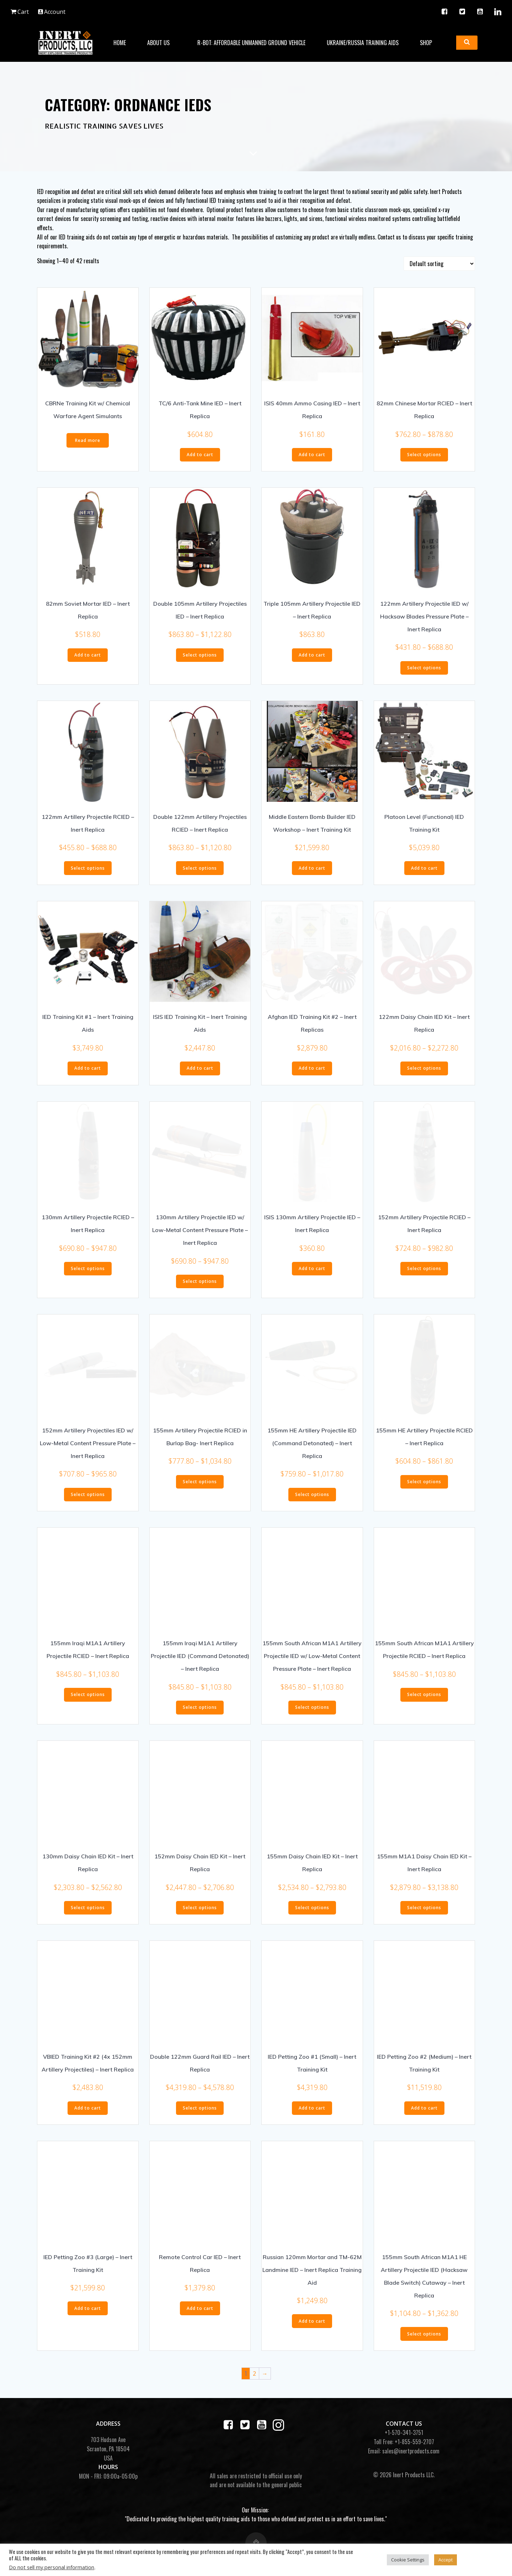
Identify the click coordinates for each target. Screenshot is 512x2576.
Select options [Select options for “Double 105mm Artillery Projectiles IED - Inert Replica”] (200, 660)
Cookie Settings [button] (408, 2559)
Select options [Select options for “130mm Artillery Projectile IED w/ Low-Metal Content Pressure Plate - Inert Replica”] (200, 1287)
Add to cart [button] (200, 460)
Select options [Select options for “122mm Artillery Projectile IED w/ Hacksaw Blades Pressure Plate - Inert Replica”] (424, 673)
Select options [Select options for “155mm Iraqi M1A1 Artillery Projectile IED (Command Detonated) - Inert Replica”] (200, 1713)
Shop (429, 41)
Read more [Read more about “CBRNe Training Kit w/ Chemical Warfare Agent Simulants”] (87, 446)
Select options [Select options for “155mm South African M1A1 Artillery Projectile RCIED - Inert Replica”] (424, 1700)
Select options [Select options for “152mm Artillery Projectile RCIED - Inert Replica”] (424, 1274)
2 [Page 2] (254, 2379)
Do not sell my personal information (51, 2567)
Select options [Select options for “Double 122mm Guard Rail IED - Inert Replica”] (200, 2113)
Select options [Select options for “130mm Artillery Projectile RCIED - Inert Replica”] (88, 1274)
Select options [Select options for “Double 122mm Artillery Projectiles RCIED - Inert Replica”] (200, 873)
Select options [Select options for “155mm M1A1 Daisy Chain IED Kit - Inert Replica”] (424, 1913)
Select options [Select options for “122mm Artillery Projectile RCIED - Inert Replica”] (88, 873)
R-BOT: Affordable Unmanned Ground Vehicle (251, 41)
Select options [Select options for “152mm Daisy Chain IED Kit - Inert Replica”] (200, 1913)
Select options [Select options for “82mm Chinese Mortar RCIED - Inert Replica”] (424, 460)
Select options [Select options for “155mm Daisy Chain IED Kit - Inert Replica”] (312, 1913)
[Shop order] (439, 269)
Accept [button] (445, 2559)
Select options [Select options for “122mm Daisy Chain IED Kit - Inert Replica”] (424, 1074)
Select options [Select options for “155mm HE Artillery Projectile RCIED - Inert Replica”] (424, 1487)
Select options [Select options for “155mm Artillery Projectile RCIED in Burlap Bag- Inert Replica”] (200, 1487)
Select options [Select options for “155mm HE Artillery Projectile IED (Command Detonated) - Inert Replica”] (312, 1500)
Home (119, 41)
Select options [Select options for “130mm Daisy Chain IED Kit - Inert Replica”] (88, 1913)
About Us (161, 41)
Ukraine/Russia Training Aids (362, 41)
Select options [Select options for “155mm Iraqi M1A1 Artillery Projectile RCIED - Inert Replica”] (88, 1700)
